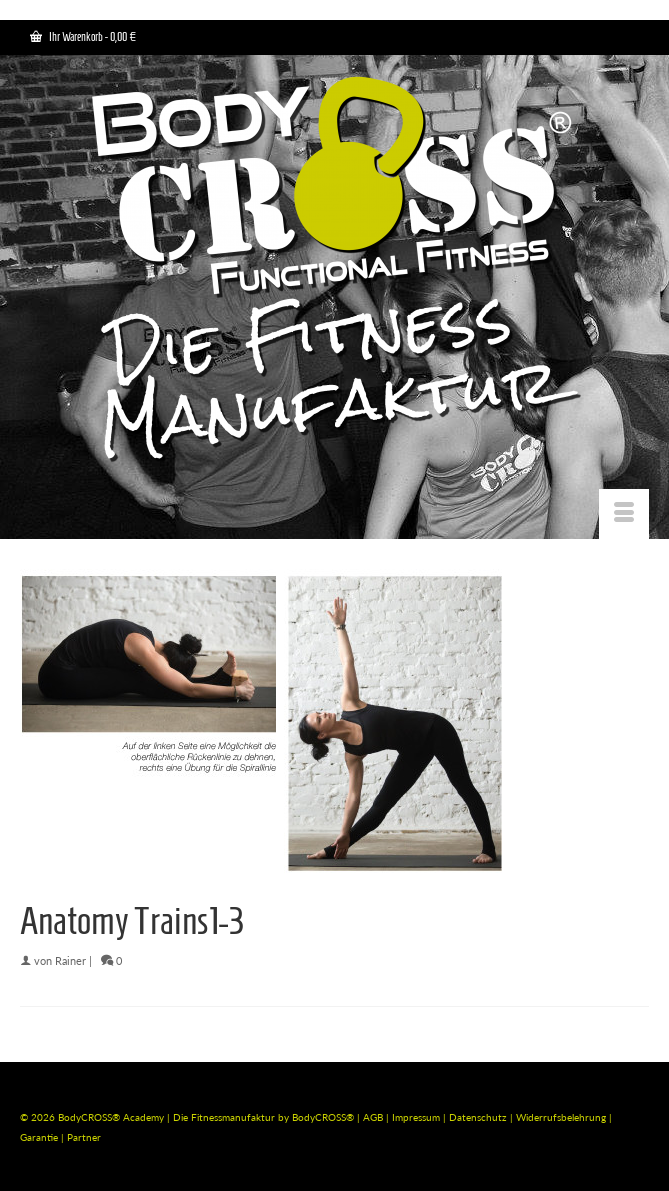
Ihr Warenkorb (83, 36)
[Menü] (624, 514)
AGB (373, 1117)
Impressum (416, 1117)
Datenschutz (479, 1117)
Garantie (40, 1137)
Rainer (70, 960)
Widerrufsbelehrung (562, 1117)
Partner (84, 1137)
